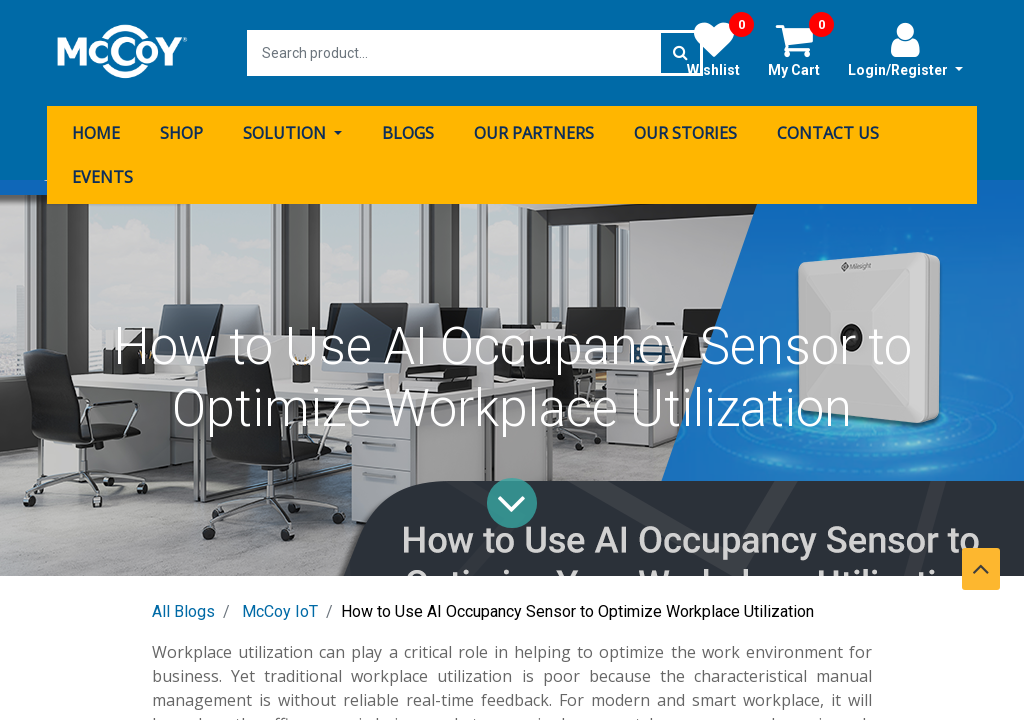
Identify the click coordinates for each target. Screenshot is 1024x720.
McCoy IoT (280, 611)
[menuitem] (96, 133)
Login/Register (905, 49)
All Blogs (183, 611)
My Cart (801, 49)
